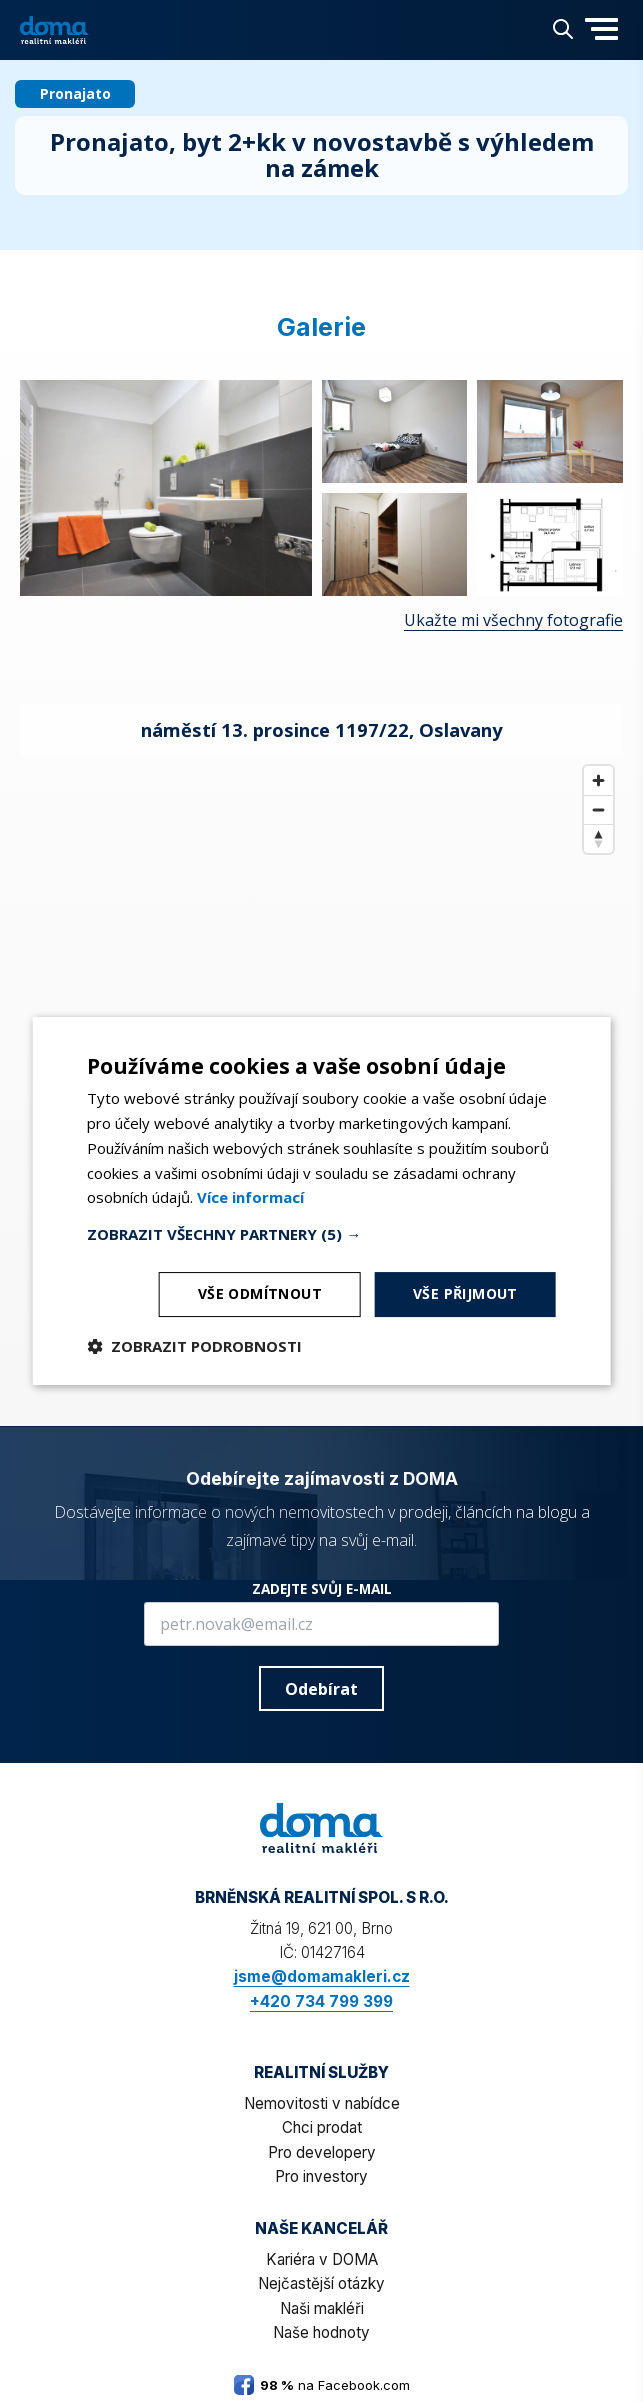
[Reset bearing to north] (598, 838)
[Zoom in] (598, 780)
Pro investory (321, 2176)
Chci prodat (322, 2127)
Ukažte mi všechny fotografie (513, 620)
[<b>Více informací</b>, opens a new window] (250, 1197)
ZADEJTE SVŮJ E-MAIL (322, 1588)
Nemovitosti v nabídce (322, 2103)
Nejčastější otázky (321, 2283)
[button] (601, 42)
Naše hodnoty (321, 2332)
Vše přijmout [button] (465, 1293)
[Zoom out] (598, 809)
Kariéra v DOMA (322, 2259)
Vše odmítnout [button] (260, 1293)
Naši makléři (322, 2308)
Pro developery (322, 2152)
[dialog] (321, 1201)
